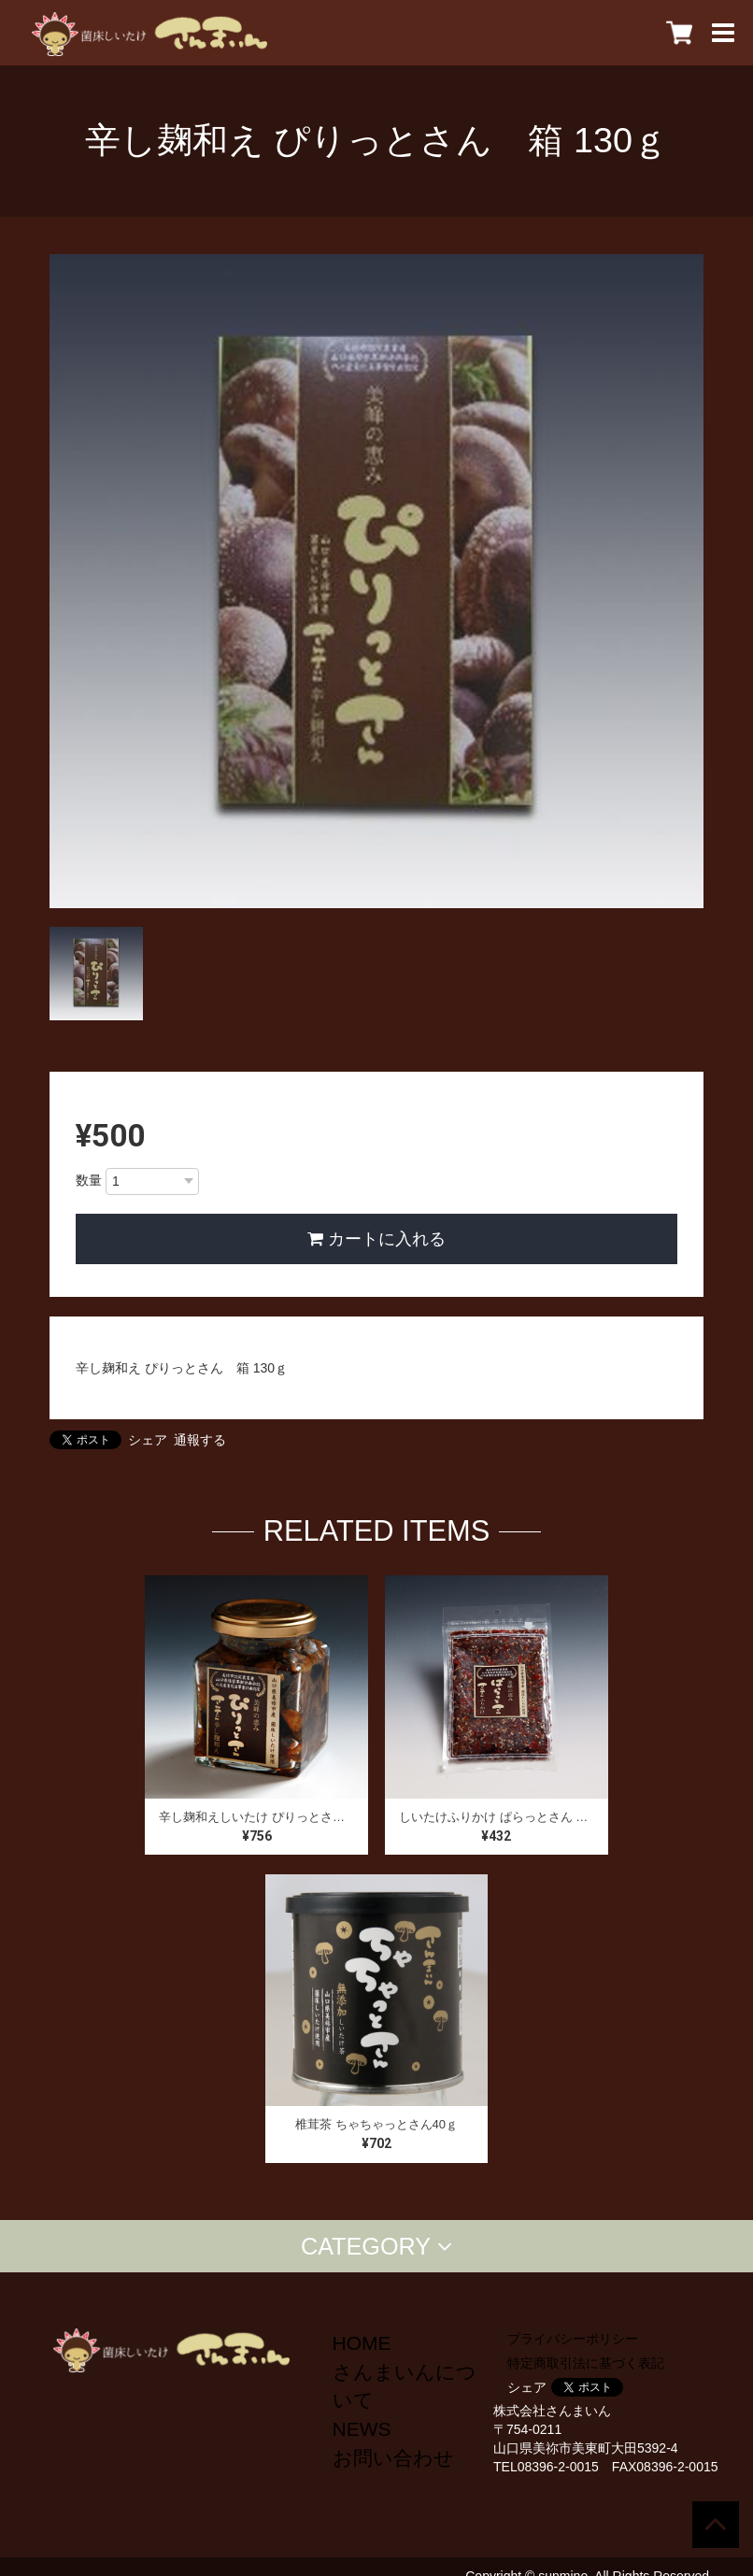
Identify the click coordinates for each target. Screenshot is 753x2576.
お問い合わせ (393, 2458)
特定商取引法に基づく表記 (585, 2362)
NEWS (362, 2429)
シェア (147, 1439)
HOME (362, 2343)
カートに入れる (376, 1239)
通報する (200, 1439)
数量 (89, 1180)
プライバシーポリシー (572, 2338)
